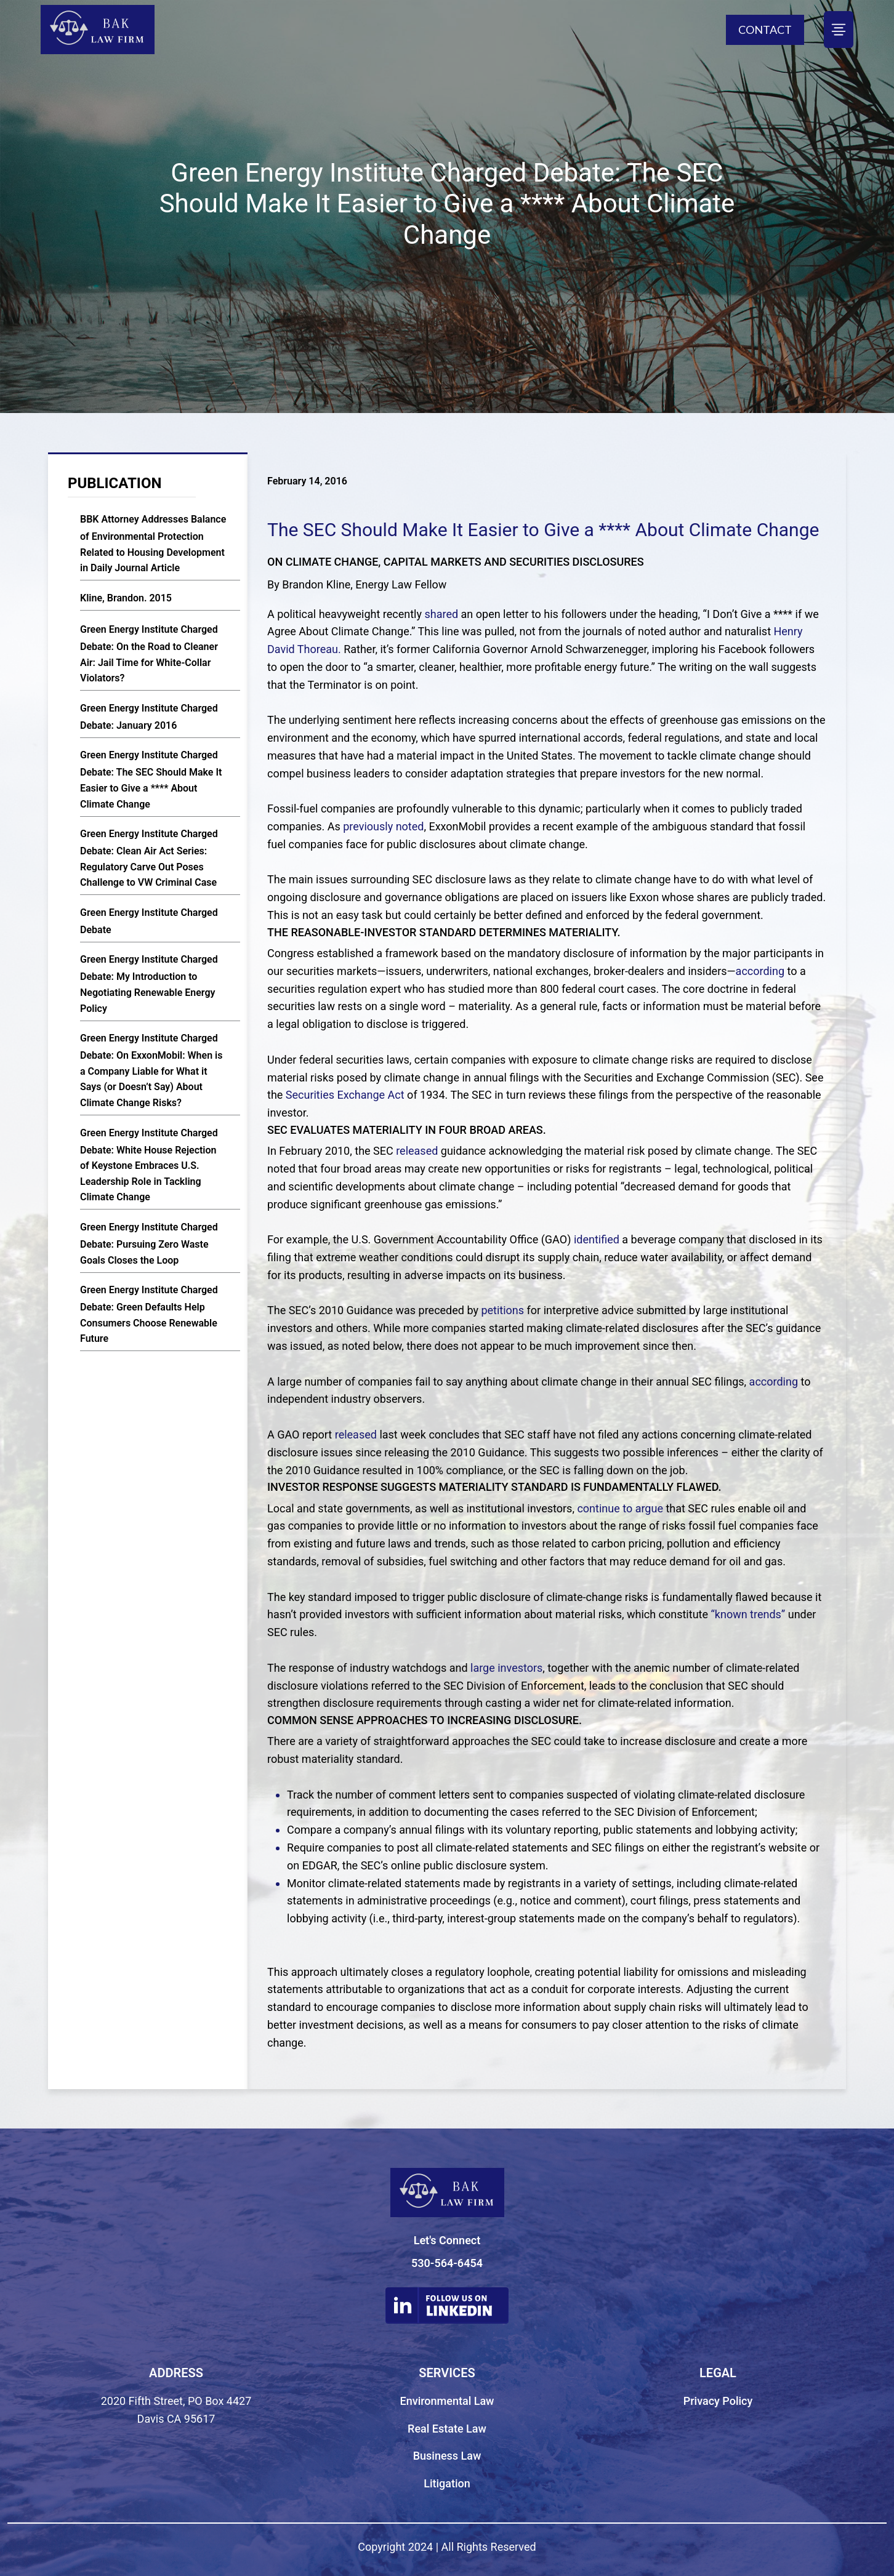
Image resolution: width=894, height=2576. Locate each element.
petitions (502, 1310)
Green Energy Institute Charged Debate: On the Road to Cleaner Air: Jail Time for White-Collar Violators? (149, 654)
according (760, 971)
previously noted (383, 826)
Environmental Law (447, 2400)
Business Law (447, 2455)
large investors (506, 1667)
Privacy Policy (718, 2400)
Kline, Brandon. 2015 (126, 598)
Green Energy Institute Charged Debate (149, 921)
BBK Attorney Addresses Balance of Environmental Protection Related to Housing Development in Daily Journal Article (153, 543)
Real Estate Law (447, 2428)
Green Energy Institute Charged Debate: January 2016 (149, 716)
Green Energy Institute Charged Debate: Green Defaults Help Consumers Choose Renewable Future (149, 1314)
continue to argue (620, 1508)
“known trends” (749, 1614)
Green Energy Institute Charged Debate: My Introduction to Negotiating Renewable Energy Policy (149, 983)
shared (441, 614)
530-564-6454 (447, 2263)
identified (596, 1239)
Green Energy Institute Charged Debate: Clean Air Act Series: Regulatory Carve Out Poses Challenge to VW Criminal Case (149, 858)
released (417, 1150)
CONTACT (765, 29)
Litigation (447, 2483)
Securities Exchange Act (345, 1094)
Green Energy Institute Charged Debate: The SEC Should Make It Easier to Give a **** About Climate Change (151, 779)
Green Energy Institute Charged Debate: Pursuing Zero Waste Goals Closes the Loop (149, 1243)
